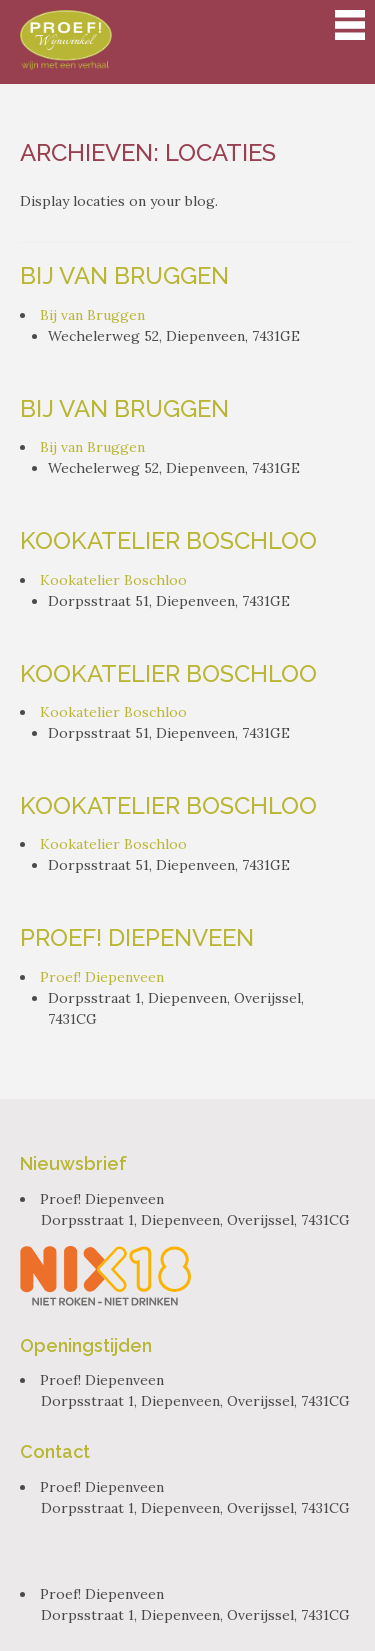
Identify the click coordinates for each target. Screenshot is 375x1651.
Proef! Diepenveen (137, 937)
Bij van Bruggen (124, 275)
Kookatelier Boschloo (168, 540)
